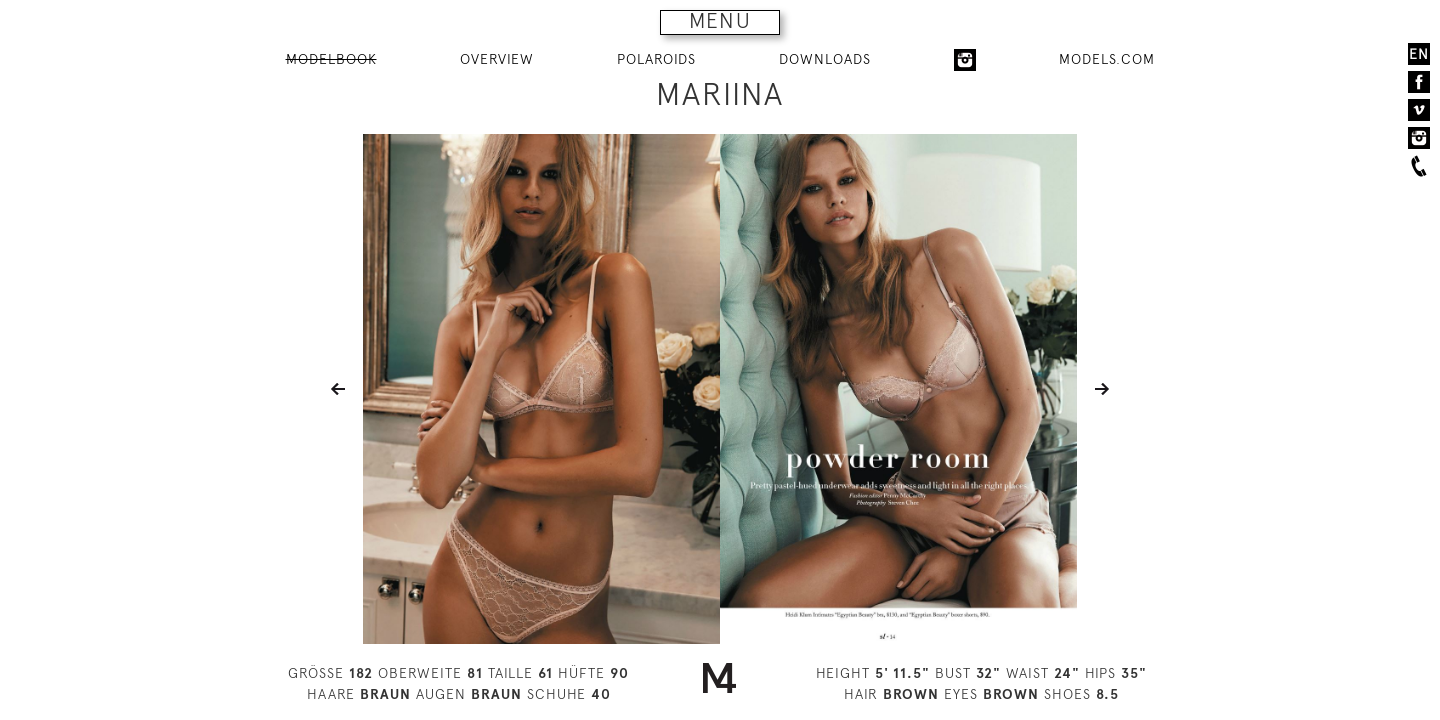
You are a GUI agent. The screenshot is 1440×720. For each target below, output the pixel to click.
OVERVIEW (497, 59)
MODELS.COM (1107, 59)
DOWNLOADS (825, 59)
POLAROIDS (656, 59)
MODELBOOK (331, 59)
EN (1419, 54)
